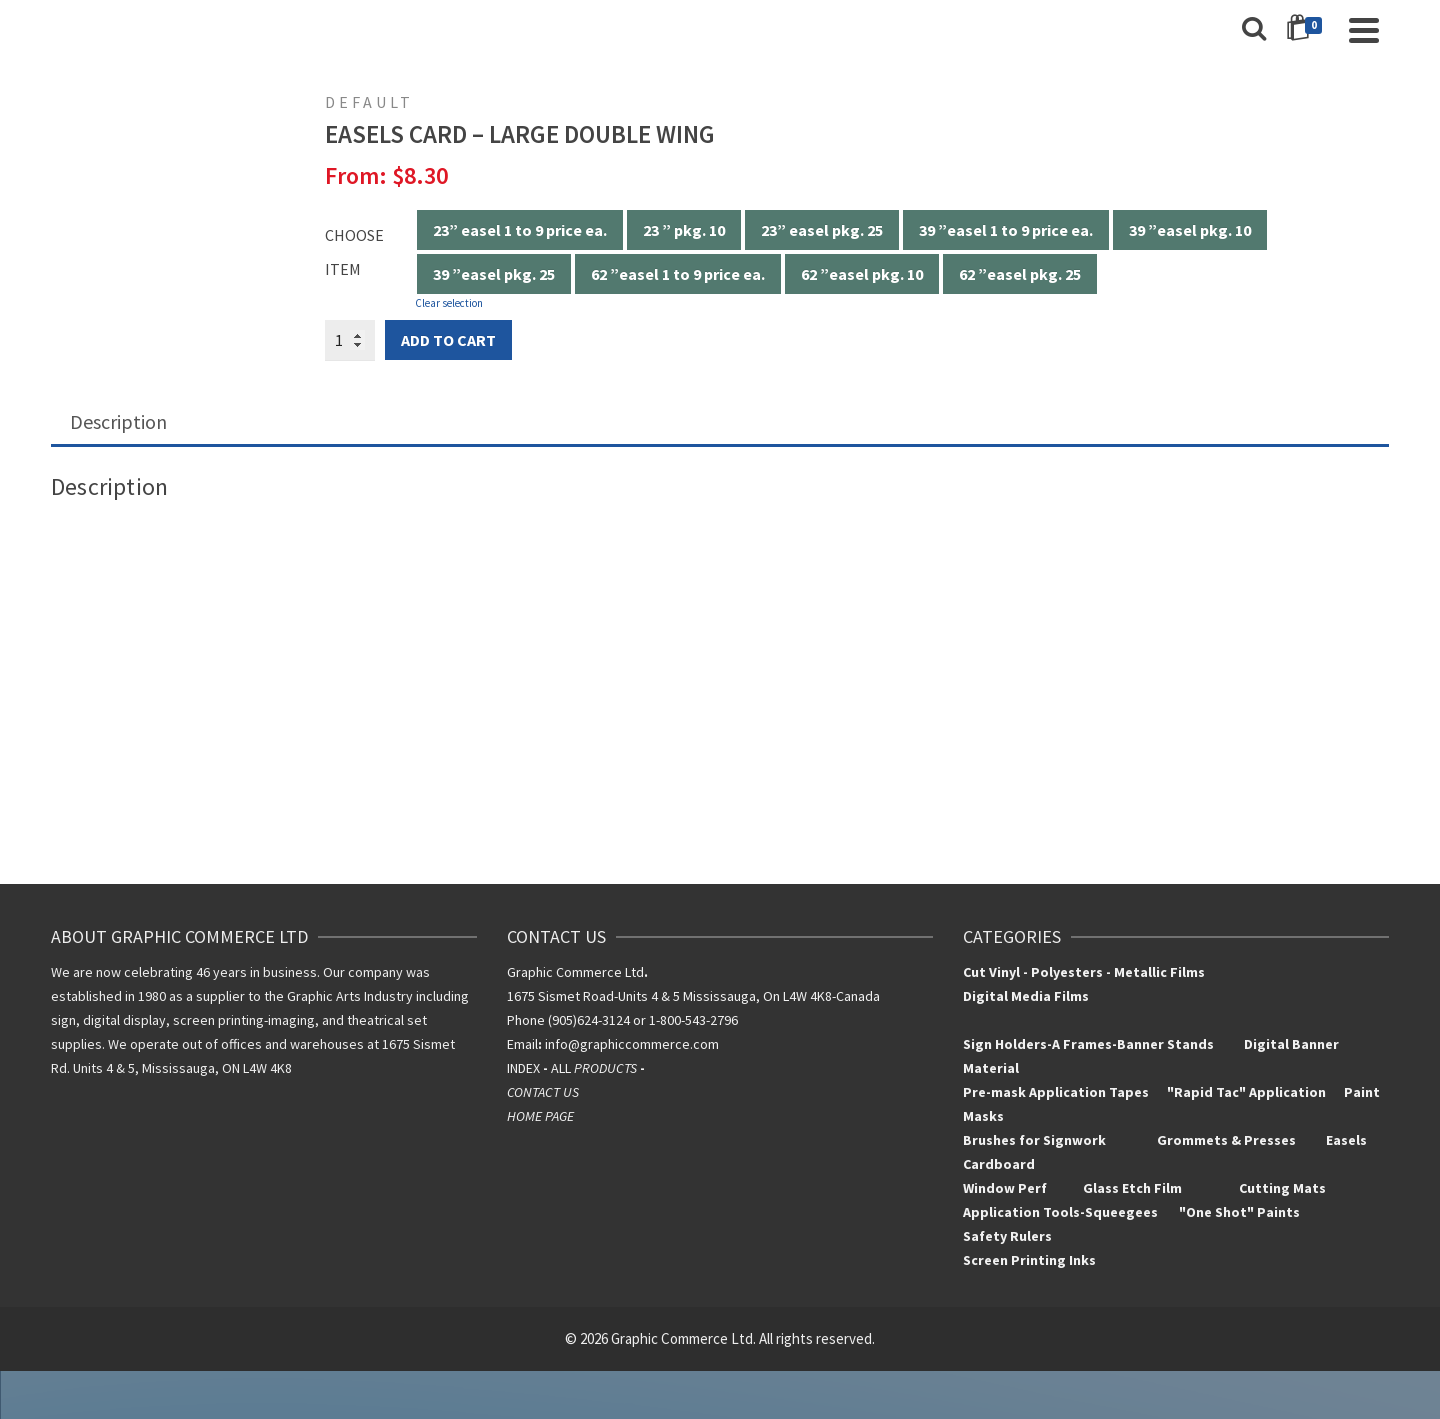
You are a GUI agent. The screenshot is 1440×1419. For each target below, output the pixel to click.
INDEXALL (577, 1068)
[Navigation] (1364, 30)
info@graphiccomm (602, 1044)
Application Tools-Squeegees (1071, 1212)
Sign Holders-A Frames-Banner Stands (1088, 1044)
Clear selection (449, 303)
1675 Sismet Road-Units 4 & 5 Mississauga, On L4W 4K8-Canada (693, 996)
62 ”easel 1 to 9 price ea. (678, 274)
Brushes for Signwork (1034, 1140)
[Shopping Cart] (1307, 30)
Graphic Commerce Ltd (577, 972)
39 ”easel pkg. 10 (1190, 230)
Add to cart (448, 340)
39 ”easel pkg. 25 (494, 274)
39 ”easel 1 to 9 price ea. (1006, 230)
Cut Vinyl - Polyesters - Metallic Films (1084, 972)
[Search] (1254, 30)
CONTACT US (543, 1092)
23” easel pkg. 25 (822, 230)
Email (522, 1044)
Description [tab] (118, 421)
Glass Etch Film (1132, 1188)
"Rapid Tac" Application (1248, 1092)
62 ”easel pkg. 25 (1020, 274)
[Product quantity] (350, 340)
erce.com (690, 1044)
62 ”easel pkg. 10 (862, 274)
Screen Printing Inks (1031, 1260)
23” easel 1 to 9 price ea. (520, 230)
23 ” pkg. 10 (684, 230)
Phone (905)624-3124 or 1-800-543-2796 (622, 1020)
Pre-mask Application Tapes (1056, 1092)
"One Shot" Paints (1241, 1212)
